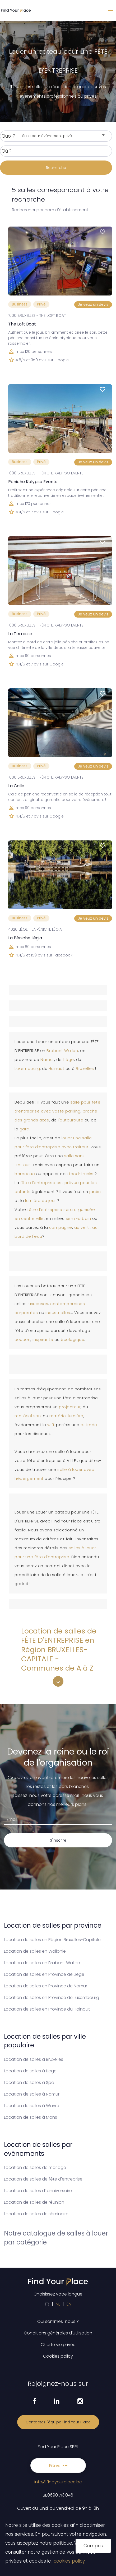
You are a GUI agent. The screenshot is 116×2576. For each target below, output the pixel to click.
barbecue (25, 1173)
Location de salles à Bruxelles (33, 2059)
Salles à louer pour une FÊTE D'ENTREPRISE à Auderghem (74, 1683)
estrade (89, 1424)
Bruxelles (85, 1068)
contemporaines (67, 1303)
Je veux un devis (93, 304)
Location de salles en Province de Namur (45, 1986)
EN (69, 2304)
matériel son (28, 1416)
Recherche (56, 167)
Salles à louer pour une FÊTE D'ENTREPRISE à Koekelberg (95, 1683)
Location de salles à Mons (30, 2117)
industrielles (57, 1312)
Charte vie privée (58, 2345)
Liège (68, 1059)
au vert (81, 1227)
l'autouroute (71, 1120)
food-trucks (82, 1173)
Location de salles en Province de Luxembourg (51, 1997)
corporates (27, 1312)
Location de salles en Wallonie (35, 1951)
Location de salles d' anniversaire (38, 2191)
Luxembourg (27, 1068)
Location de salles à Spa (29, 2082)
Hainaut (57, 1068)
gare (24, 1129)
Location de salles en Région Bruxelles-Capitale (52, 1940)
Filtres (58, 2465)
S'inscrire (58, 1840)
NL (58, 2304)
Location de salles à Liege (30, 2071)
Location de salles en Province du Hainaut (47, 2009)
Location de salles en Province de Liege (44, 1974)
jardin (95, 1191)
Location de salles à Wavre (31, 2106)
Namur (47, 1059)
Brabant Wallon (62, 1050)
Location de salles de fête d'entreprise (43, 2179)
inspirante (43, 1339)
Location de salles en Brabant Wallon (42, 1963)
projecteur (70, 1407)
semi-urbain (78, 1218)
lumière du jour (40, 1200)
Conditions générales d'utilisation (58, 2333)
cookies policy (69, 2561)
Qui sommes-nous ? (58, 2321)
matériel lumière (66, 1416)
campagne (60, 1227)
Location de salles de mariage (35, 2167)
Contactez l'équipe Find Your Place (58, 2422)
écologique (72, 1339)
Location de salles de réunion (34, 2202)
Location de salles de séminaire (36, 2214)
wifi (50, 1424)
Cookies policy (58, 2356)
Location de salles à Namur (31, 2094)
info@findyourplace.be (58, 2482)
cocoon (22, 1339)
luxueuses (38, 1303)
